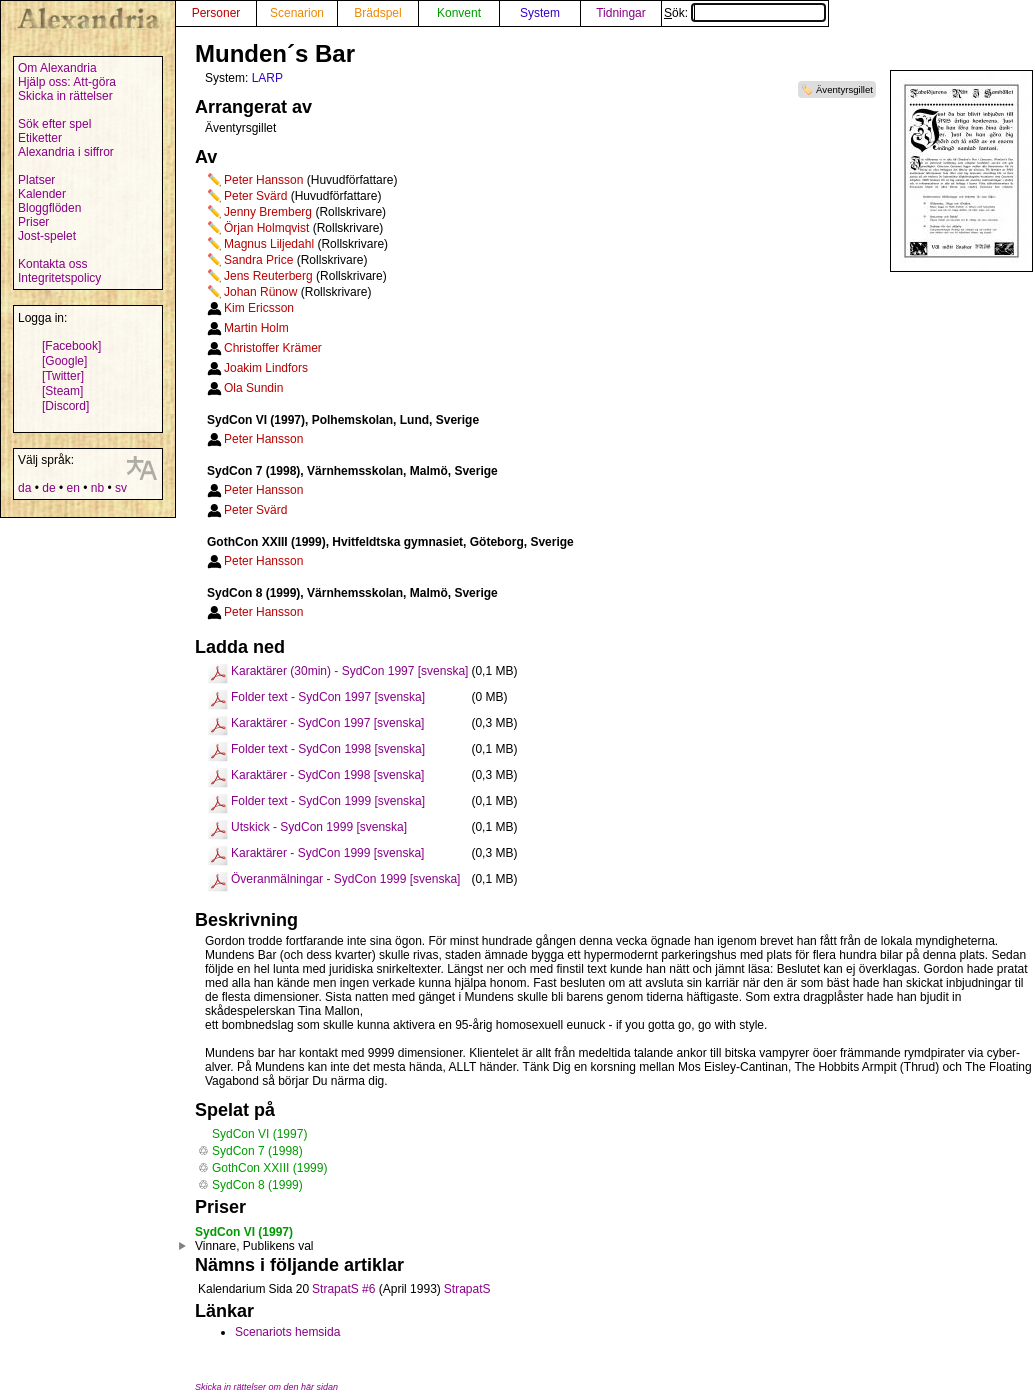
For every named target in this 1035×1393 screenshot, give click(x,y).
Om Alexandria (57, 68)
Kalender (42, 194)
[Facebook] (71, 346)
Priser (33, 222)
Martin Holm (256, 328)
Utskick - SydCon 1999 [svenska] (319, 827)
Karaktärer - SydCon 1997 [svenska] (327, 723)
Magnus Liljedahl (269, 244)
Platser (36, 180)
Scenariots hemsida (287, 1332)
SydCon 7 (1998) (257, 1151)
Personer (216, 13)
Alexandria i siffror (66, 152)
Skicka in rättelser (65, 96)
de (48, 488)
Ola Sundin (253, 388)
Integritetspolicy (59, 278)
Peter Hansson (263, 180)
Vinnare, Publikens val (254, 1246)
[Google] (64, 361)
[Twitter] (63, 376)
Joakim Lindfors (266, 368)
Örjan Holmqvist (266, 228)
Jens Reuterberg (268, 276)
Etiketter (40, 138)
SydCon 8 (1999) (257, 1185)
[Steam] (62, 391)
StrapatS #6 (343, 1289)
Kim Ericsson (259, 308)
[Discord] (65, 406)
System (540, 13)
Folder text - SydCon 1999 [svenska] (328, 801)
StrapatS (467, 1289)
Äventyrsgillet (844, 89)
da (24, 488)
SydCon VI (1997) (259, 1134)
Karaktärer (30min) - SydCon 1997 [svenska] (349, 671)
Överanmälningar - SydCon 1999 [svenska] (345, 879)
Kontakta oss (52, 264)
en (72, 488)
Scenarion (297, 13)
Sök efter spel (54, 124)
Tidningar (621, 13)
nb (97, 488)
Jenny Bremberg (268, 212)
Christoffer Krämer (273, 348)
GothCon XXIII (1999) (269, 1168)
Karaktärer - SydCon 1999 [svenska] (327, 853)
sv (121, 488)
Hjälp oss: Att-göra (67, 82)
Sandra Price (258, 260)
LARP (267, 78)
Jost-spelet (47, 236)
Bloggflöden (49, 208)
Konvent (459, 13)
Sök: (745, 13)
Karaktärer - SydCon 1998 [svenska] (327, 775)
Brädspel (377, 13)
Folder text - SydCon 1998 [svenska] (328, 749)
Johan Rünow (260, 292)
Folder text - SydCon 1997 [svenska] (328, 697)
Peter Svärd (255, 196)
